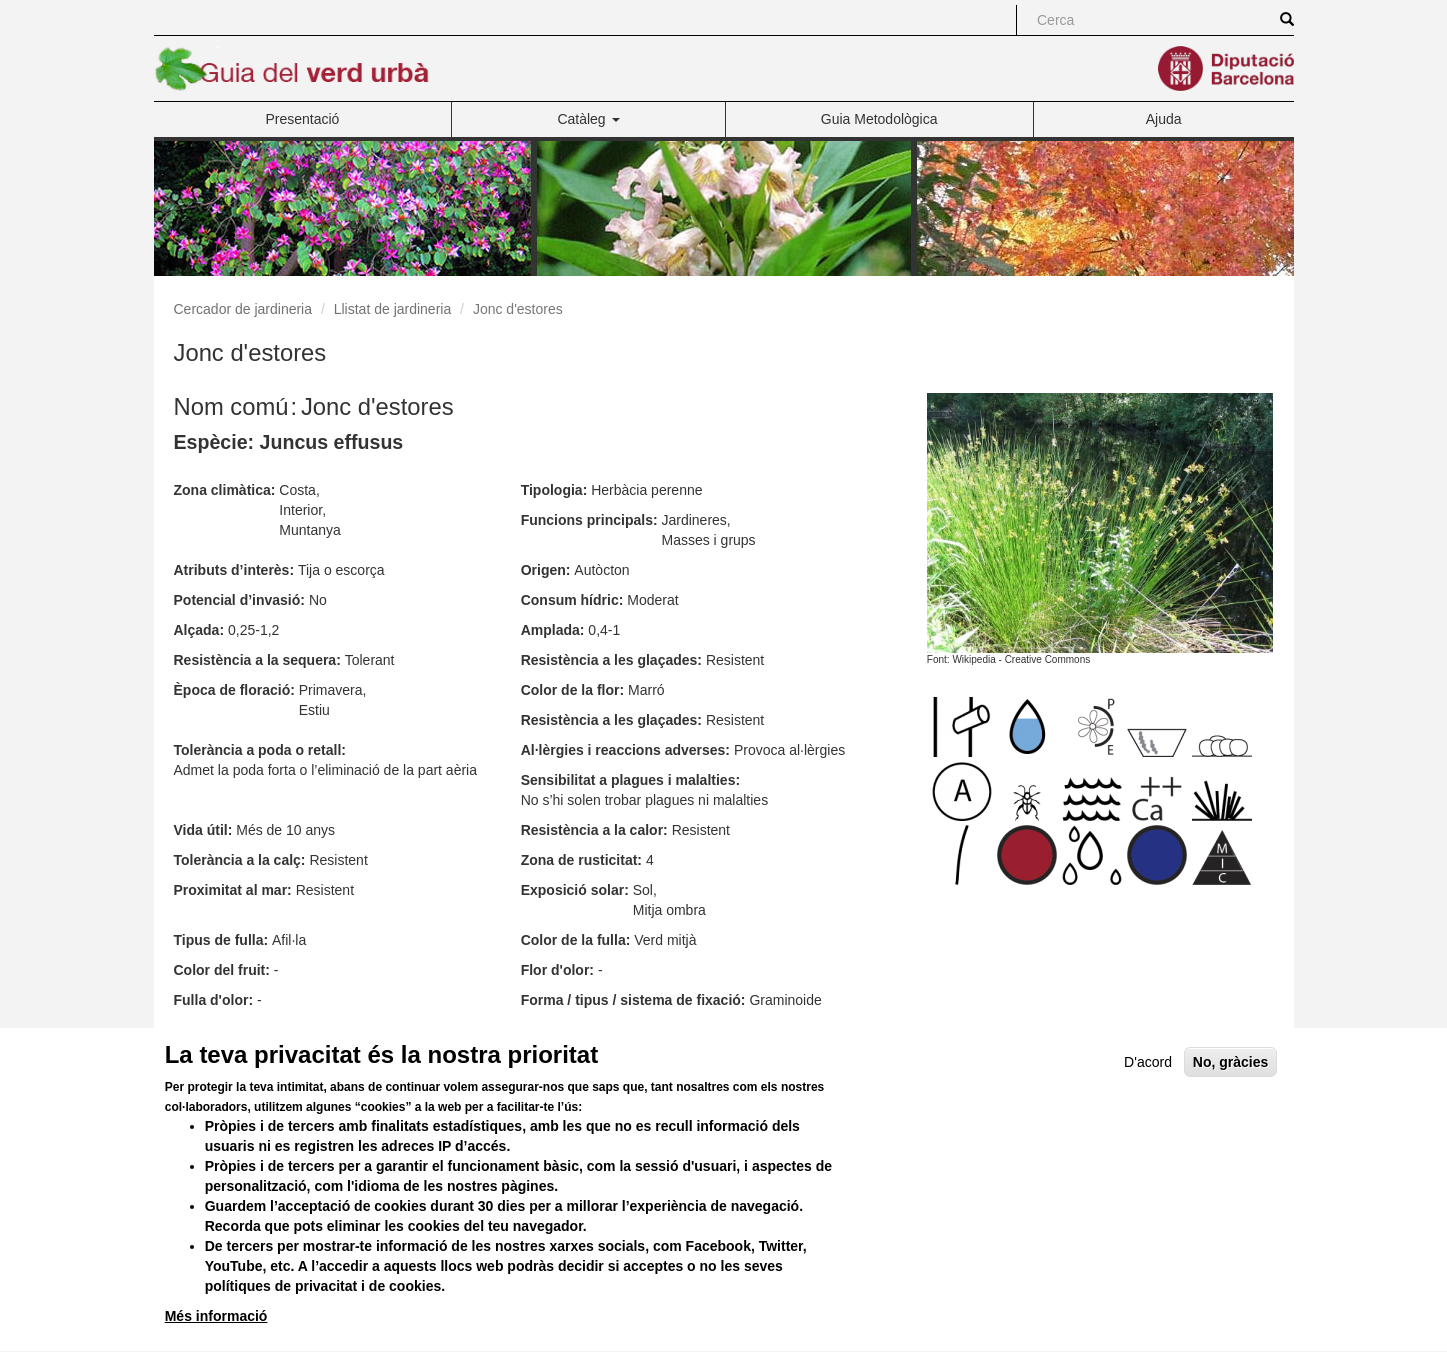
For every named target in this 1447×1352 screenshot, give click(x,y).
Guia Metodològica (879, 119)
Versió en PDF (1220, 1040)
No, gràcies (1230, 1099)
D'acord (1148, 1099)
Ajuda (1164, 119)
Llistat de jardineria (393, 309)
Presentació (302, 119)
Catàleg (588, 119)
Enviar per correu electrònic (1059, 1040)
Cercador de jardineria (243, 309)
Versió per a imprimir (880, 1040)
